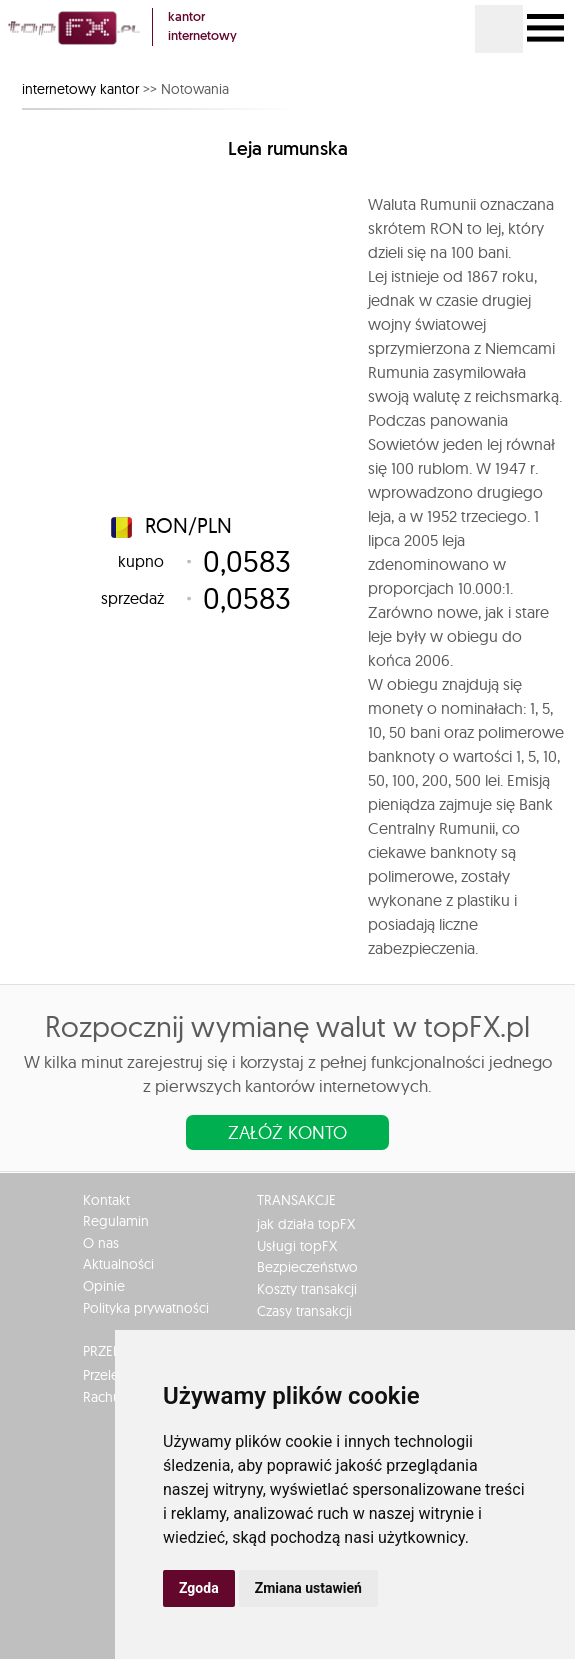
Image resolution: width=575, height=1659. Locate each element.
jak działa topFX (306, 1224)
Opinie (104, 1286)
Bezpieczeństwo (307, 1267)
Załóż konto (287, 1132)
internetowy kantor (80, 89)
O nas (101, 1243)
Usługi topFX (297, 1246)
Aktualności (118, 1264)
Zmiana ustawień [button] (308, 1588)
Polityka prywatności (146, 1308)
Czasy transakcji (304, 1311)
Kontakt (106, 1200)
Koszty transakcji (307, 1289)
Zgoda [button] (199, 1588)
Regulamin (116, 1221)
